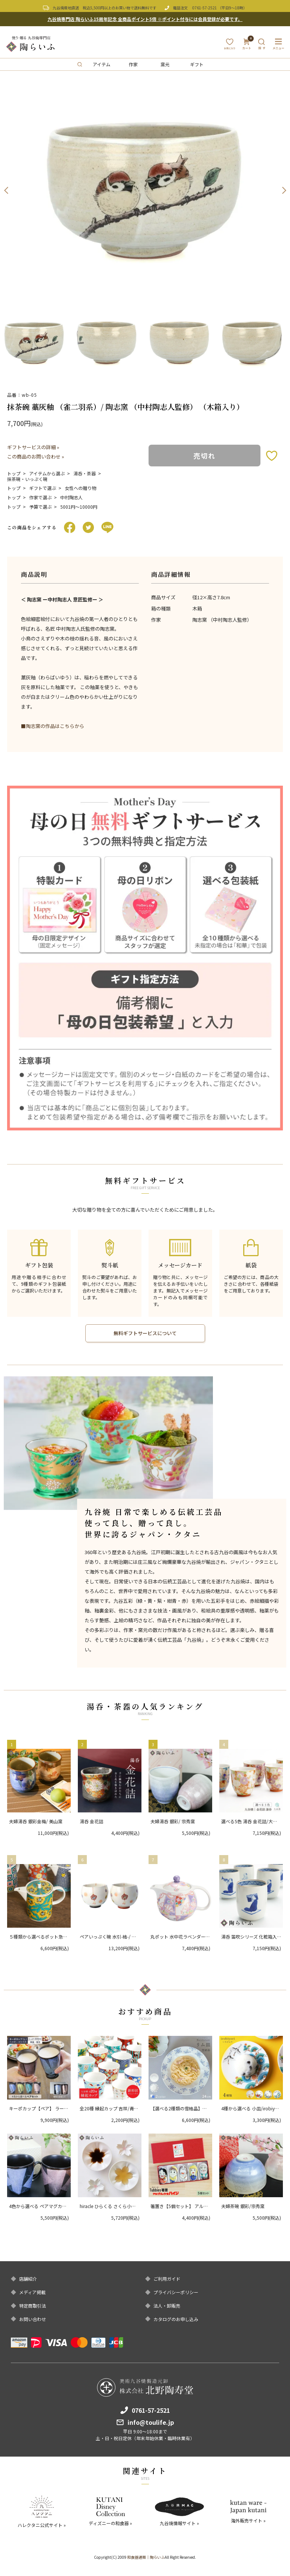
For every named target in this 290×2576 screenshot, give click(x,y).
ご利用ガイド (166, 2278)
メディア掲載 (32, 2292)
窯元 (165, 64)
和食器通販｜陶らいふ (146, 2557)
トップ (14, 473)
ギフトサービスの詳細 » (33, 447)
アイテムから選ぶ (47, 473)
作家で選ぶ (40, 497)
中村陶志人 (71, 497)
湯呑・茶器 (84, 473)
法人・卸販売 (166, 2305)
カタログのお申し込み (175, 2319)
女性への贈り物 (80, 488)
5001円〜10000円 (78, 506)
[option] (145, 190)
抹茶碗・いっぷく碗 (27, 479)
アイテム (101, 64)
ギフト (197, 64)
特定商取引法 (32, 2305)
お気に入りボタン (271, 456)
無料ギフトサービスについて (145, 1333)
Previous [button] (6, 190)
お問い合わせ (32, 2319)
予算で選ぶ (40, 506)
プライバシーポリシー (175, 2292)
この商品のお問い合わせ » (35, 456)
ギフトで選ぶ (42, 488)
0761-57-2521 (204, 7)
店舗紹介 (28, 2278)
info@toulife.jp (151, 2422)
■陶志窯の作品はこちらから (52, 726)
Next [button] (284, 190)
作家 (133, 64)
